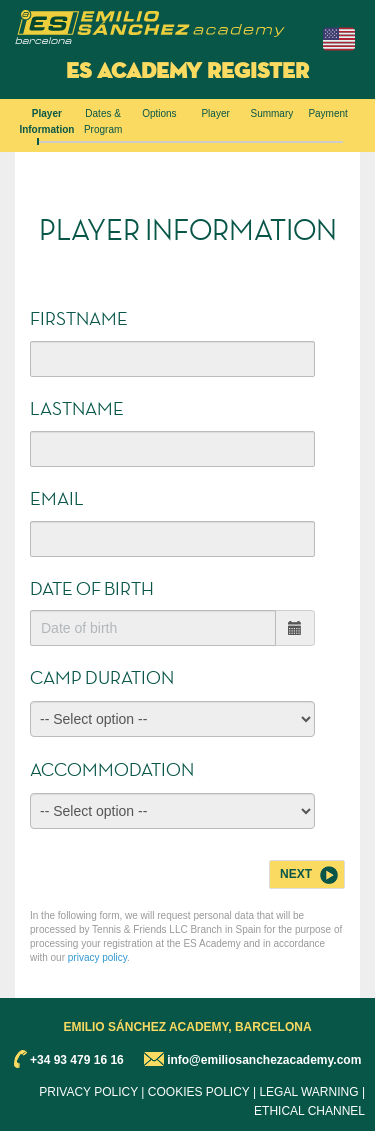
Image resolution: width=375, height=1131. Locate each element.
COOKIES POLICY (199, 1092)
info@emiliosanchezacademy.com (264, 1059)
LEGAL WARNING (308, 1092)
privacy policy (97, 957)
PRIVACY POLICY (88, 1092)
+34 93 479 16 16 (77, 1059)
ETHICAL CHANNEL (309, 1111)
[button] (339, 39)
